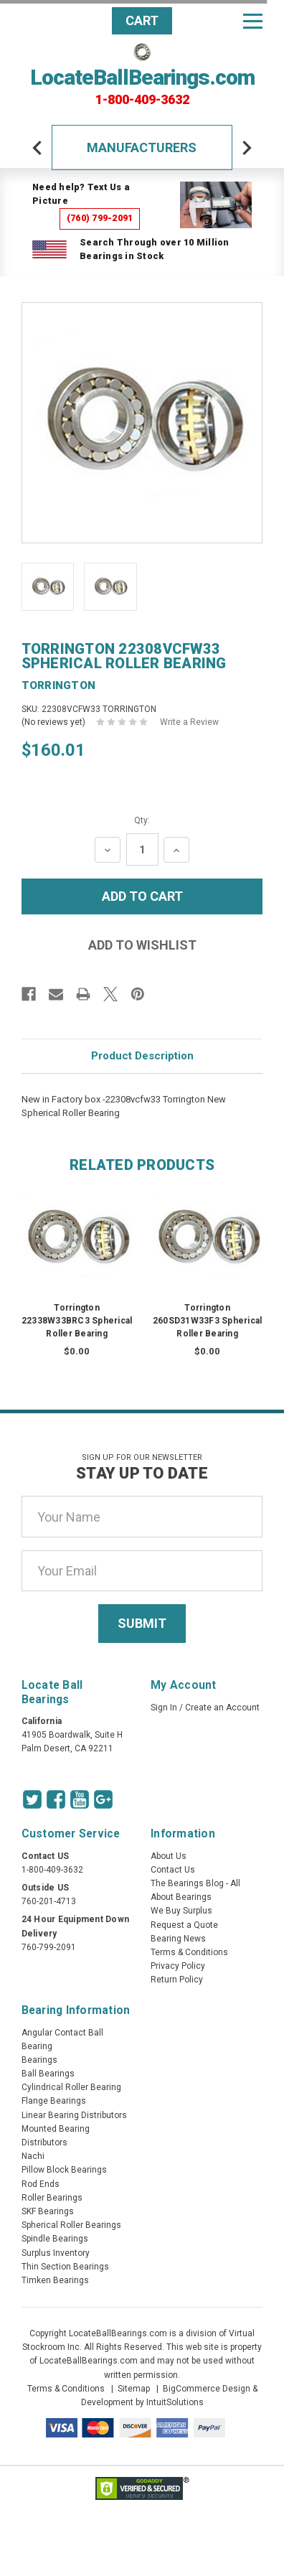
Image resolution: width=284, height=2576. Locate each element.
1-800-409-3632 (142, 99)
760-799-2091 (49, 1947)
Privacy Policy (178, 1966)
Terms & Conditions (189, 1952)
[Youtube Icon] (79, 1799)
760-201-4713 (49, 1901)
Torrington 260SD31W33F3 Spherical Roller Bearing (207, 1321)
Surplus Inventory (56, 2253)
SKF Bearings (48, 2211)
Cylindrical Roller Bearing (71, 2087)
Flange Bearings (54, 2101)
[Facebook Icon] (56, 1799)
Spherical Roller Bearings (71, 2225)
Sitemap (134, 2389)
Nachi (33, 2156)
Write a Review (189, 722)
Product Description (142, 1055)
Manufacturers (142, 147)
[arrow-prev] (37, 148)
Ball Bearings (48, 2074)
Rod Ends (41, 2184)
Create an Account (222, 1707)
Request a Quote (184, 1925)
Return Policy (177, 1980)
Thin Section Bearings (65, 2267)
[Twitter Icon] (32, 1799)
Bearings (39, 2060)
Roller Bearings (52, 2198)
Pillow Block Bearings (64, 2170)
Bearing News (178, 1939)
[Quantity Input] (142, 849)
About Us (168, 1856)
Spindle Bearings (55, 2239)
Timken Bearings (55, 2280)
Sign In (164, 1707)
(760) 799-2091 (100, 217)
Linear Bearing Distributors (74, 2115)
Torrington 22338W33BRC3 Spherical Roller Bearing (77, 1321)
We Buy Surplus (181, 1911)
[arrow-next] (246, 148)
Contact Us (173, 1870)
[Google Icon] (103, 1799)
